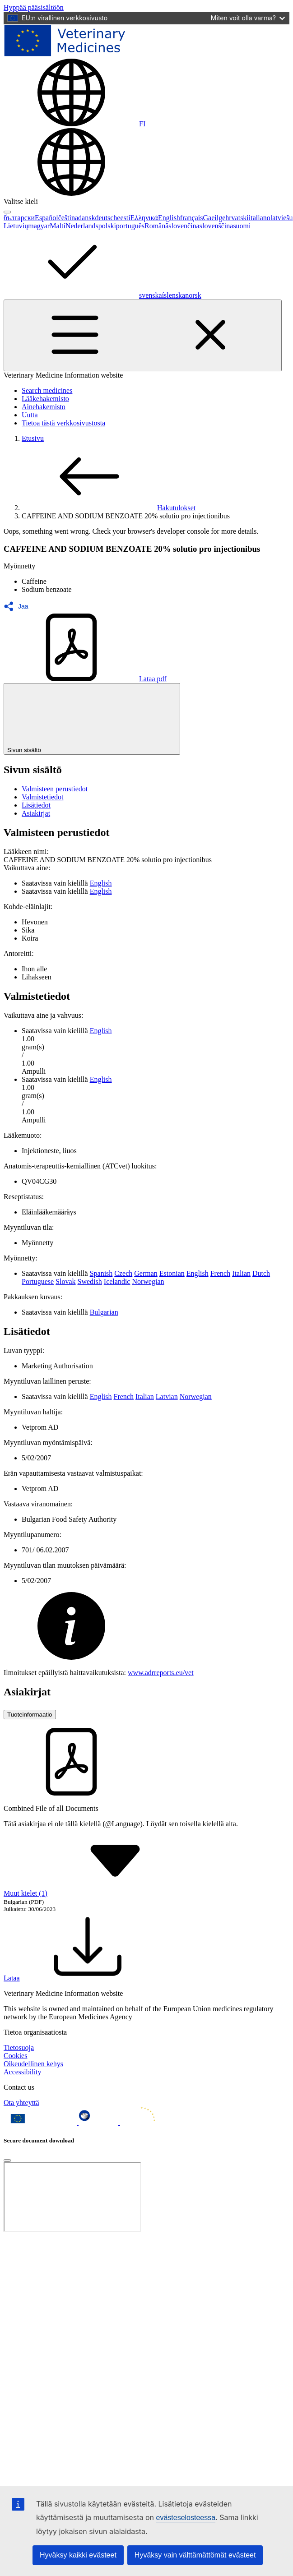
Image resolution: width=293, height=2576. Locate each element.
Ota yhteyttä (21, 2102)
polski (107, 226)
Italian (241, 1273)
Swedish (90, 1281)
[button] (19, 606)
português (130, 226)
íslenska (174, 295)
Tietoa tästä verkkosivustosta (63, 423)
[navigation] (34, 7)
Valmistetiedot (42, 797)
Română (156, 226)
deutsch (106, 218)
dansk (86, 218)
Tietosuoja (19, 2047)
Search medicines (47, 390)
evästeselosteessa (185, 2517)
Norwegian (148, 1281)
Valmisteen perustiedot (55, 789)
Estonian (172, 1273)
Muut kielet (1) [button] (93, 1893)
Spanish (101, 1273)
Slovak (65, 1281)
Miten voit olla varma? (248, 18)
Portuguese (38, 1281)
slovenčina (183, 226)
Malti (57, 226)
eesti (123, 218)
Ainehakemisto (43, 407)
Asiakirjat (36, 813)
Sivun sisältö (92, 718)
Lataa (79, 1978)
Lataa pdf (85, 679)
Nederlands (81, 226)
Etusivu (33, 438)
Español (46, 218)
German (146, 1273)
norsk (193, 295)
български (19, 218)
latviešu (281, 218)
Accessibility (23, 2072)
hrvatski (237, 218)
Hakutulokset (108, 508)
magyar (39, 226)
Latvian (167, 1396)
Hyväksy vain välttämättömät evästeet (195, 2555)
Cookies (15, 2055)
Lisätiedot (36, 805)
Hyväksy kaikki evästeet (78, 2555)
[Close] (7, 2160)
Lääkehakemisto (45, 398)
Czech (123, 1273)
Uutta (30, 415)
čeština (68, 218)
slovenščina (216, 226)
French (220, 1273)
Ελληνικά (144, 218)
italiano (259, 218)
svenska (150, 295)
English (169, 218)
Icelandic (117, 1281)
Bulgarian (104, 1312)
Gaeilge (214, 218)
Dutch (261, 1273)
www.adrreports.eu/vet (161, 1672)
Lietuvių (16, 226)
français (191, 218)
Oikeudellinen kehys (33, 2064)
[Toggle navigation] (143, 335)
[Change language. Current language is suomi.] (74, 124)
